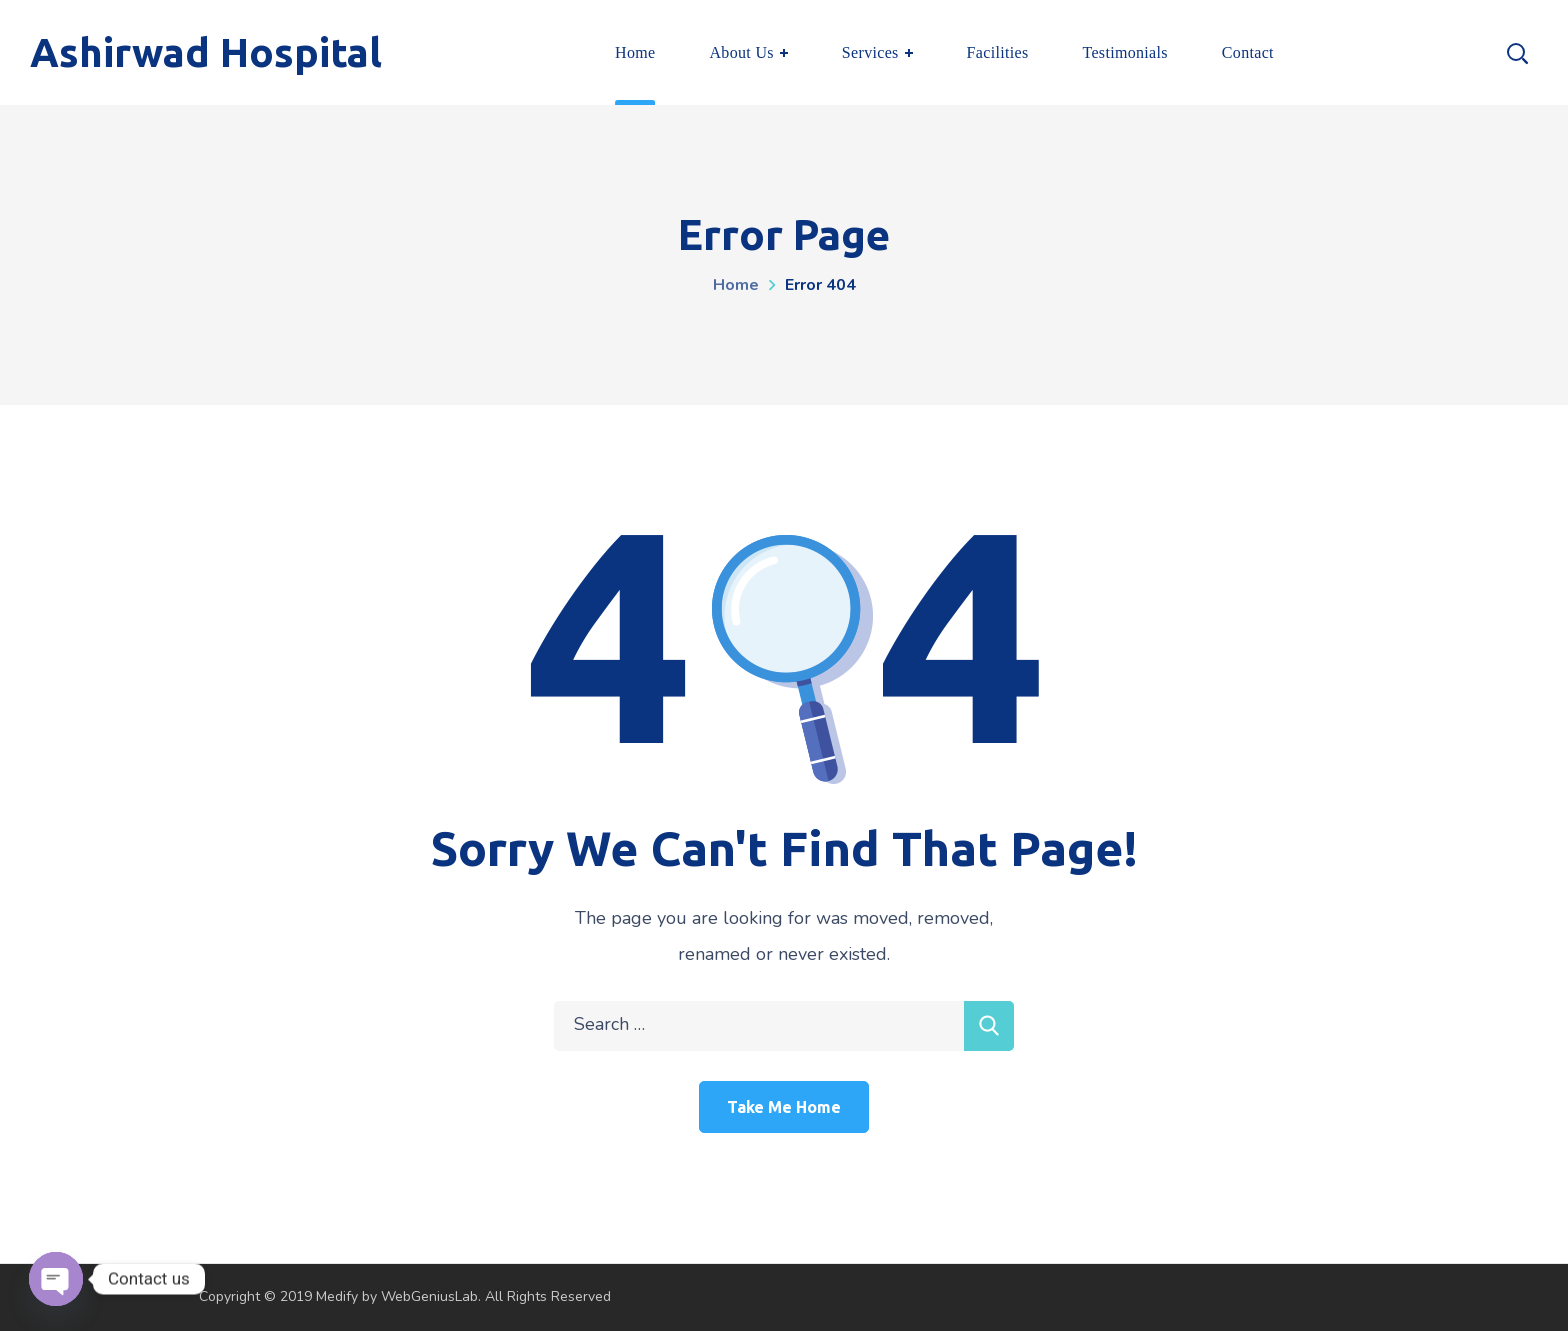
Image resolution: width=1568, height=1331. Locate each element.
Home (736, 285)
